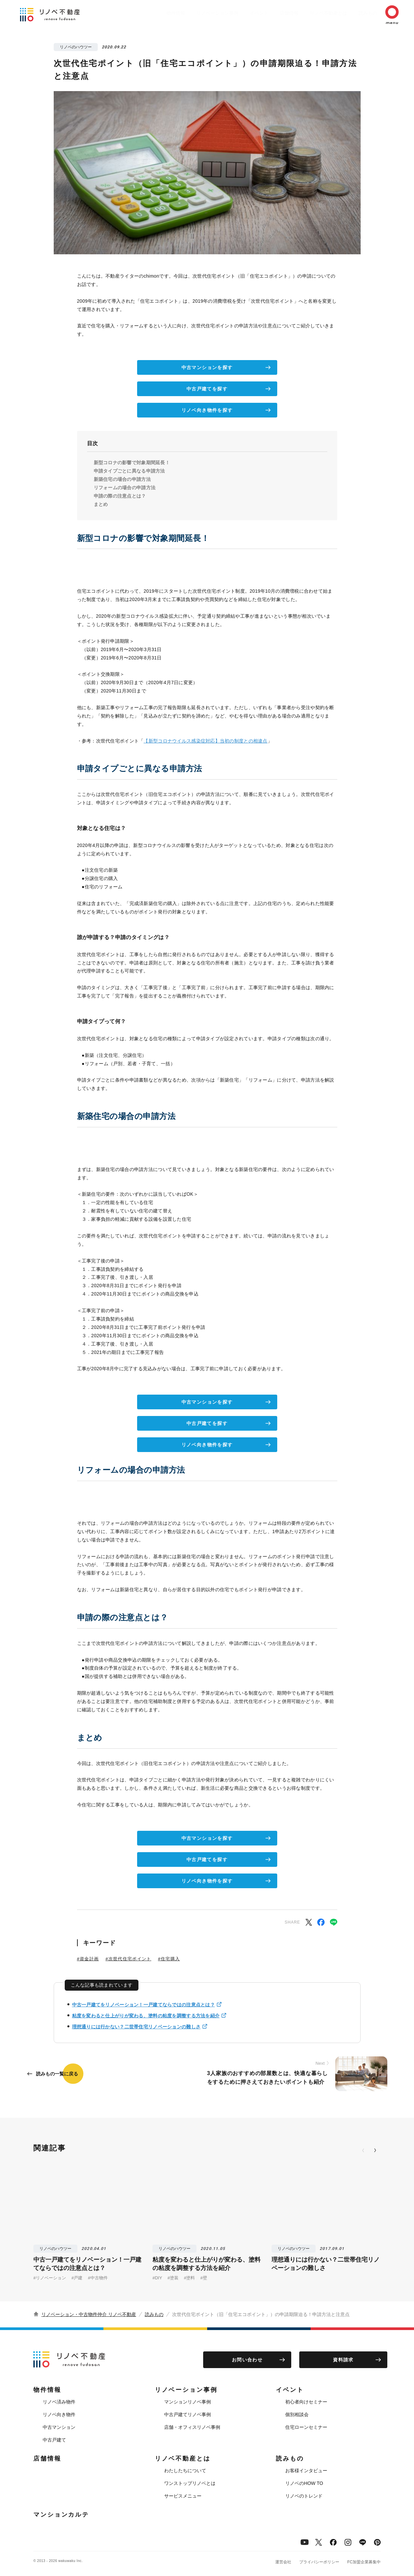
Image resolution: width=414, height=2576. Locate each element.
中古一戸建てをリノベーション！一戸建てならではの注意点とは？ (143, 2004)
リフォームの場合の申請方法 (125, 487)
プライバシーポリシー (319, 2562)
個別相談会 (297, 2414)
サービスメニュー (182, 2496)
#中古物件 (97, 2278)
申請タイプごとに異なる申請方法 (129, 471)
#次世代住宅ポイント (128, 1958)
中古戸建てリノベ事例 (187, 2414)
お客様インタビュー (306, 2470)
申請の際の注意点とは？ (120, 496)
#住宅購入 (169, 1958)
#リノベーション (49, 2278)
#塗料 (189, 2278)
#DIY (157, 2278)
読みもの (358, 13)
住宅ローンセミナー (306, 2427)
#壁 (203, 2278)
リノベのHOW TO (304, 2483)
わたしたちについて (185, 2470)
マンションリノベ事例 (187, 2401)
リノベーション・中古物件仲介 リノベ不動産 (88, 2314)
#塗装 (172, 2278)
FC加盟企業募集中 (364, 2562)
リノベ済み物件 (59, 2401)
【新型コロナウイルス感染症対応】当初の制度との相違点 (205, 741)
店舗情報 (272, 13)
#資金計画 (88, 1958)
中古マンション (59, 2427)
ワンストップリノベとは (190, 2483)
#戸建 (76, 2278)
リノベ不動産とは (315, 13)
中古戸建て (54, 2440)
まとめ (101, 504)
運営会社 (283, 2562)
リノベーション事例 (194, 13)
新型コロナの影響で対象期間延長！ (132, 462)
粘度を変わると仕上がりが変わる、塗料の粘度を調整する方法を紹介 (146, 2015)
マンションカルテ (61, 2514)
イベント (239, 13)
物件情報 (149, 13)
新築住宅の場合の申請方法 (122, 479)
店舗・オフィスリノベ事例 (192, 2427)
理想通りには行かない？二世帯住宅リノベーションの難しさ (136, 2026)
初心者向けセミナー (306, 2401)
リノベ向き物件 (59, 2414)
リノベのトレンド (304, 2496)
